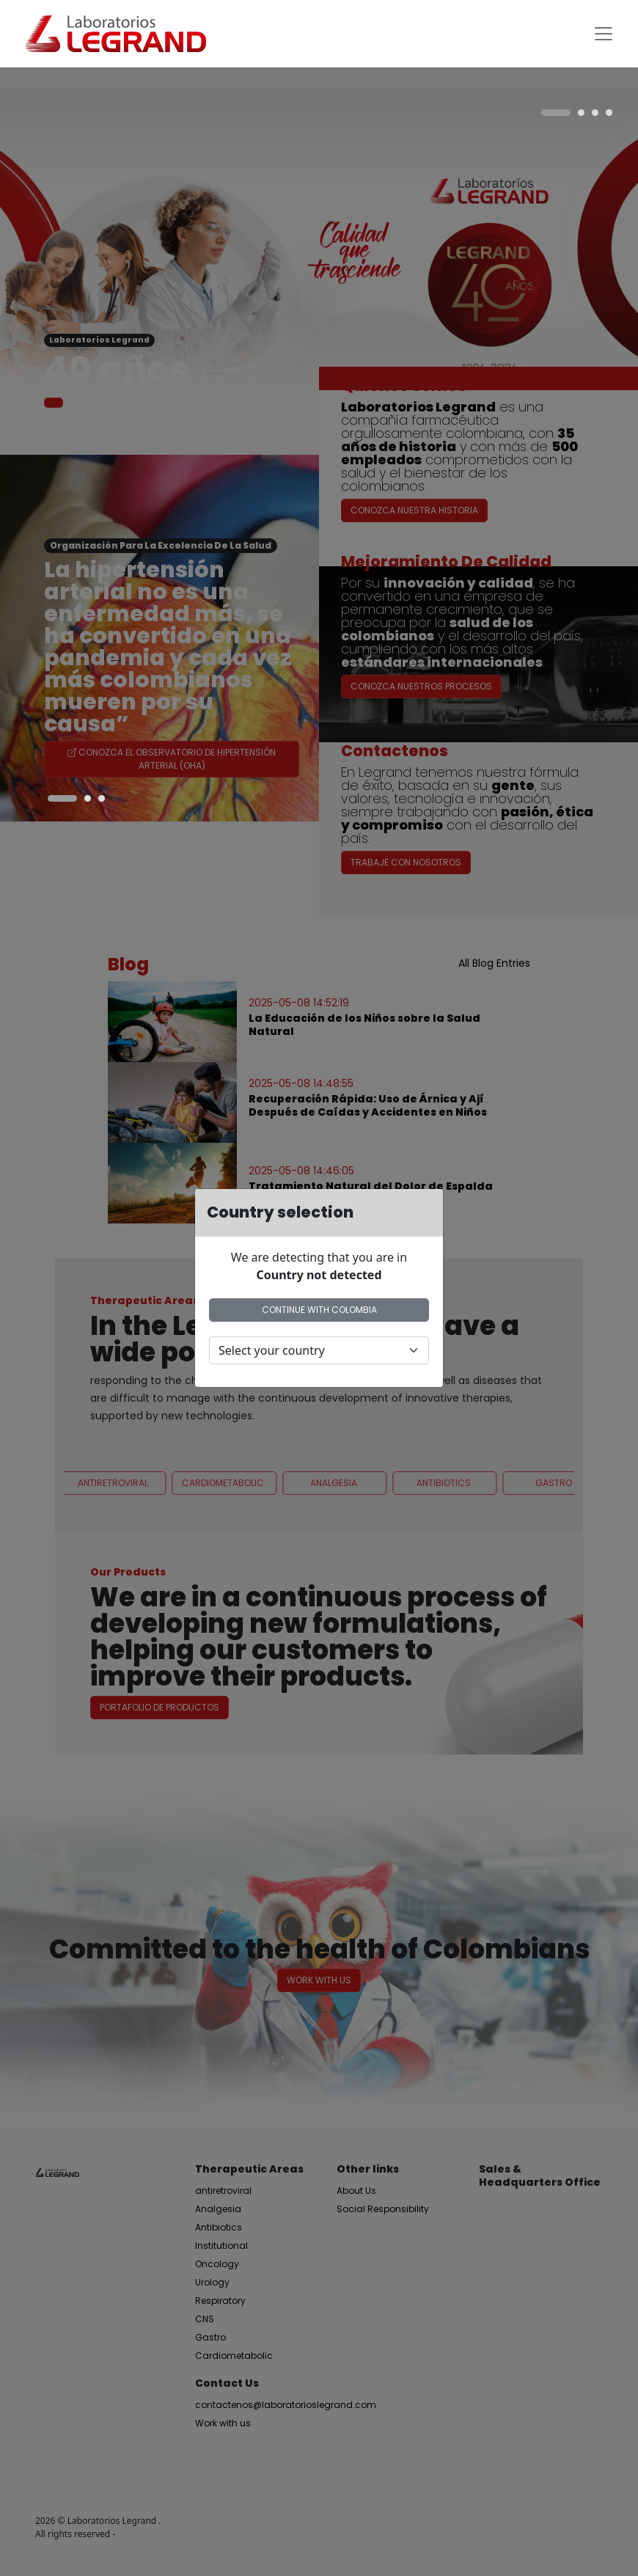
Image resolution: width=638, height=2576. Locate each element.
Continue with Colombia (319, 1309)
